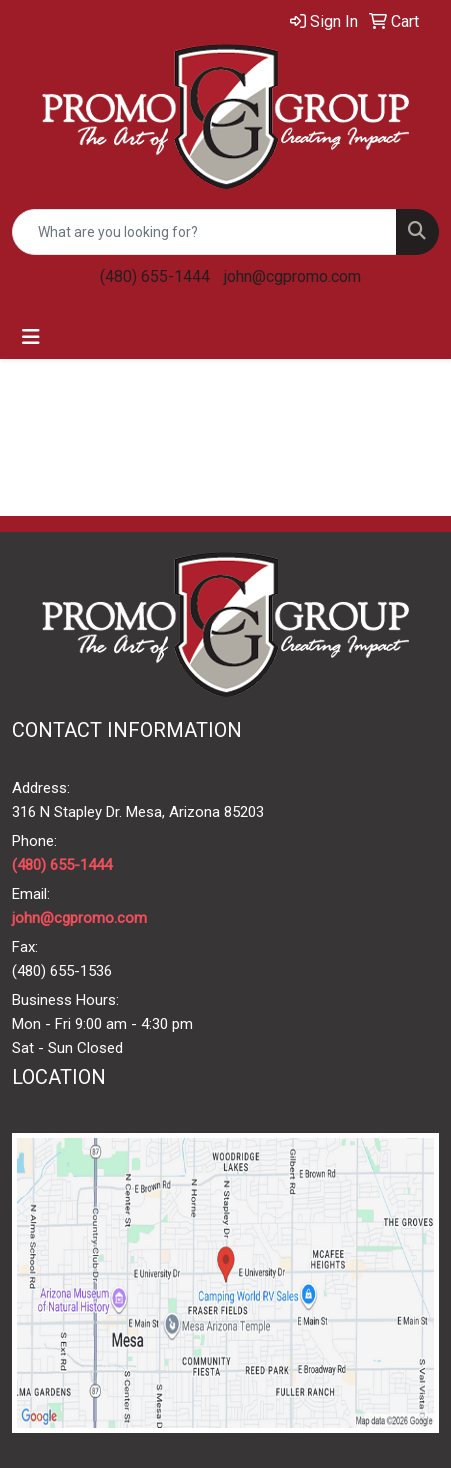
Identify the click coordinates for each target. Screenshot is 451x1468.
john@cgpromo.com (292, 276)
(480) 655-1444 (155, 276)
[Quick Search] (204, 232)
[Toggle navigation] (31, 337)
